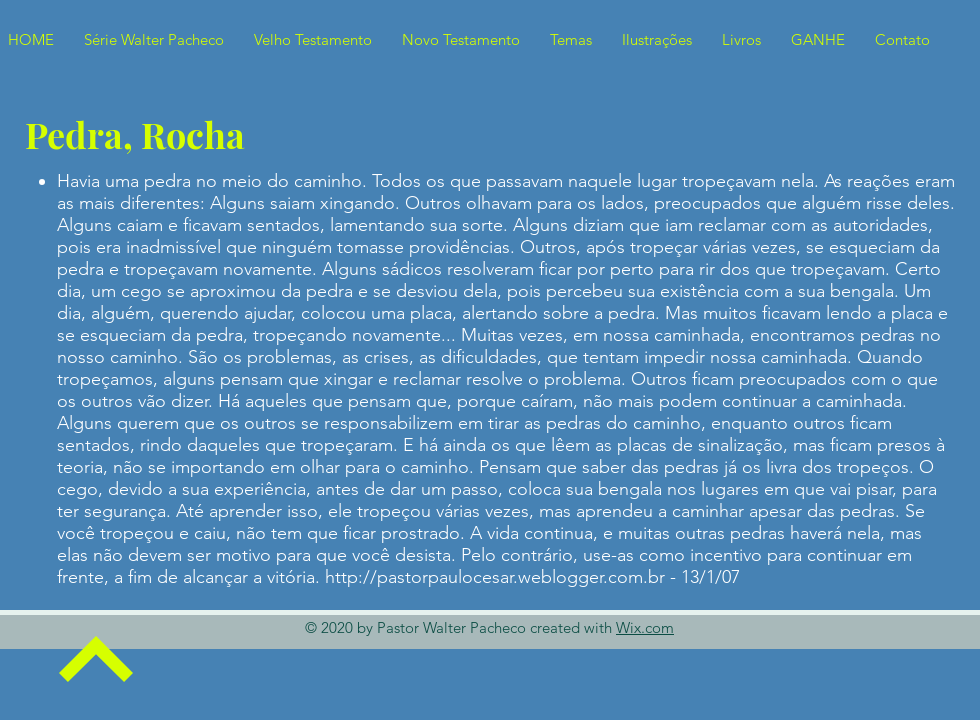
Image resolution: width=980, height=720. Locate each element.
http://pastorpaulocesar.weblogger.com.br (495, 577)
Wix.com (645, 627)
